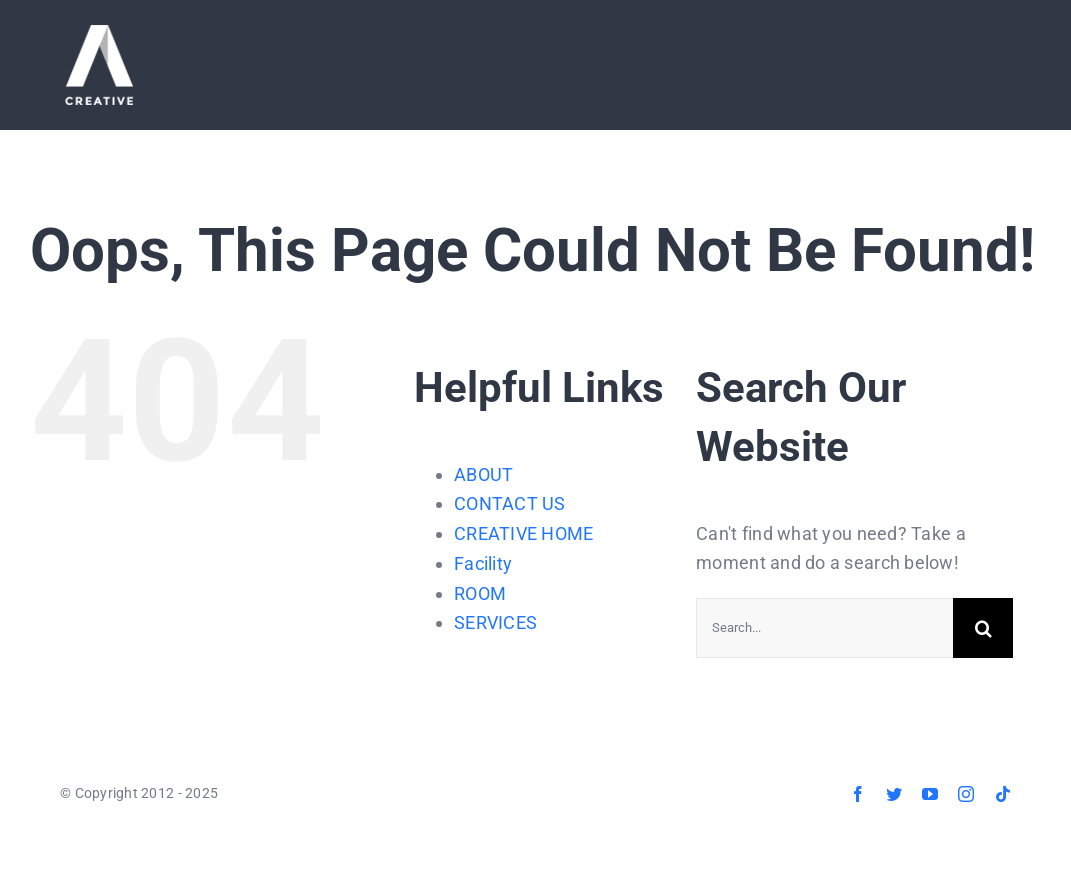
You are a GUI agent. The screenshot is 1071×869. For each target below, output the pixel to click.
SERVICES (495, 622)
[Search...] (824, 628)
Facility (483, 563)
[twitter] (894, 794)
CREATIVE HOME (524, 533)
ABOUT (483, 474)
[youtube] (930, 794)
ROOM (480, 593)
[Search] (983, 628)
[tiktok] (1003, 794)
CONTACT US (510, 503)
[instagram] (966, 794)
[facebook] (858, 794)
